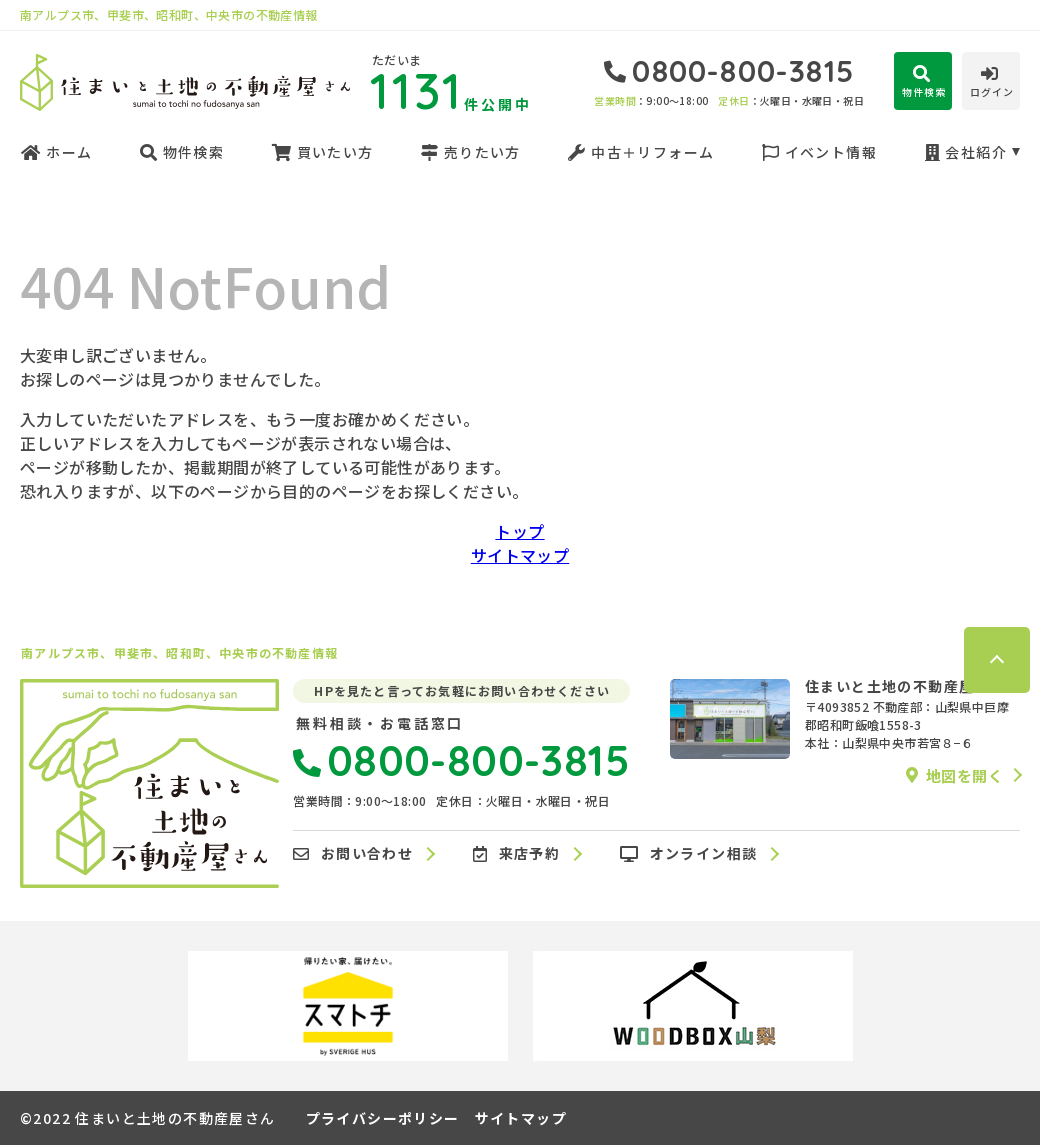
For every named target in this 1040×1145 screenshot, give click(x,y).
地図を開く (954, 775)
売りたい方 (470, 152)
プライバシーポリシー (383, 1118)
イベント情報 (819, 152)
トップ (519, 531)
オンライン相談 (688, 854)
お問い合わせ (353, 854)
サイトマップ (520, 555)
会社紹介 (965, 152)
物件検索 (182, 152)
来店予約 (516, 854)
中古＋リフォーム (640, 152)
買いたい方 (321, 152)
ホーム (56, 152)
